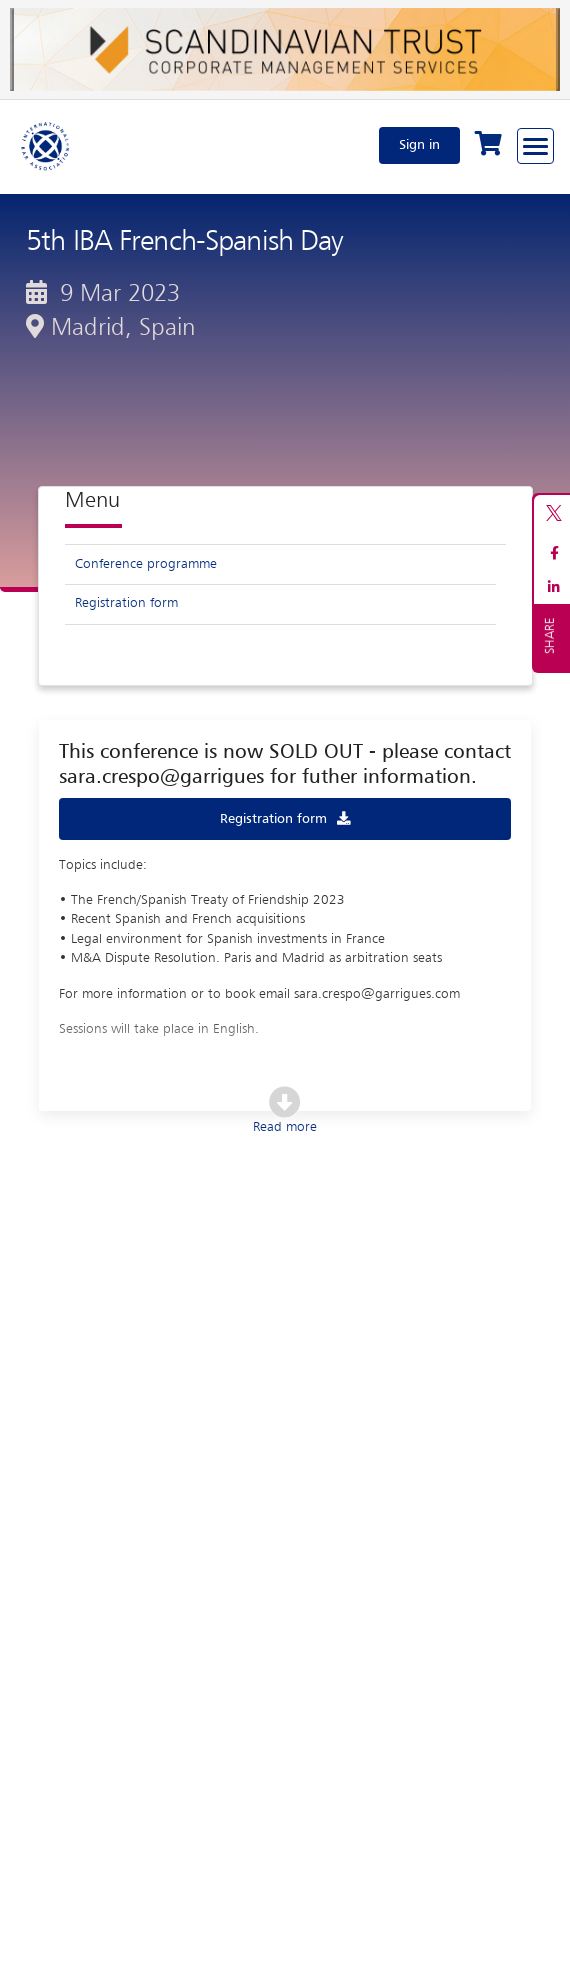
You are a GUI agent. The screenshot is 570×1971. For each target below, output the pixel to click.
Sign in (419, 145)
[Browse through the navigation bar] (535, 146)
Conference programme (146, 564)
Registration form (126, 603)
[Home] (46, 145)
